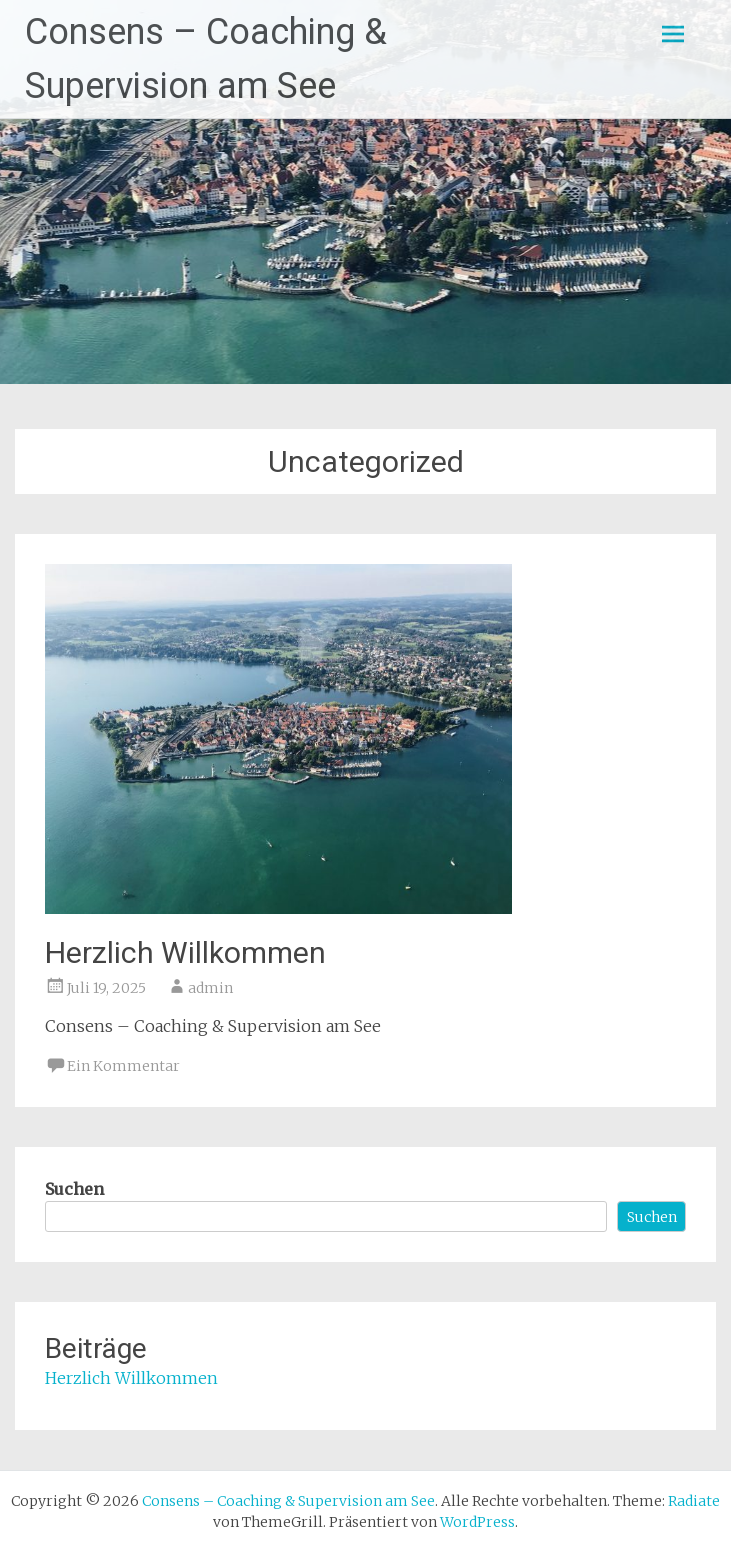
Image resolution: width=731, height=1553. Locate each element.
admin (210, 988)
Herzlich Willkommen (185, 952)
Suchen (74, 1189)
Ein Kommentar (123, 1066)
